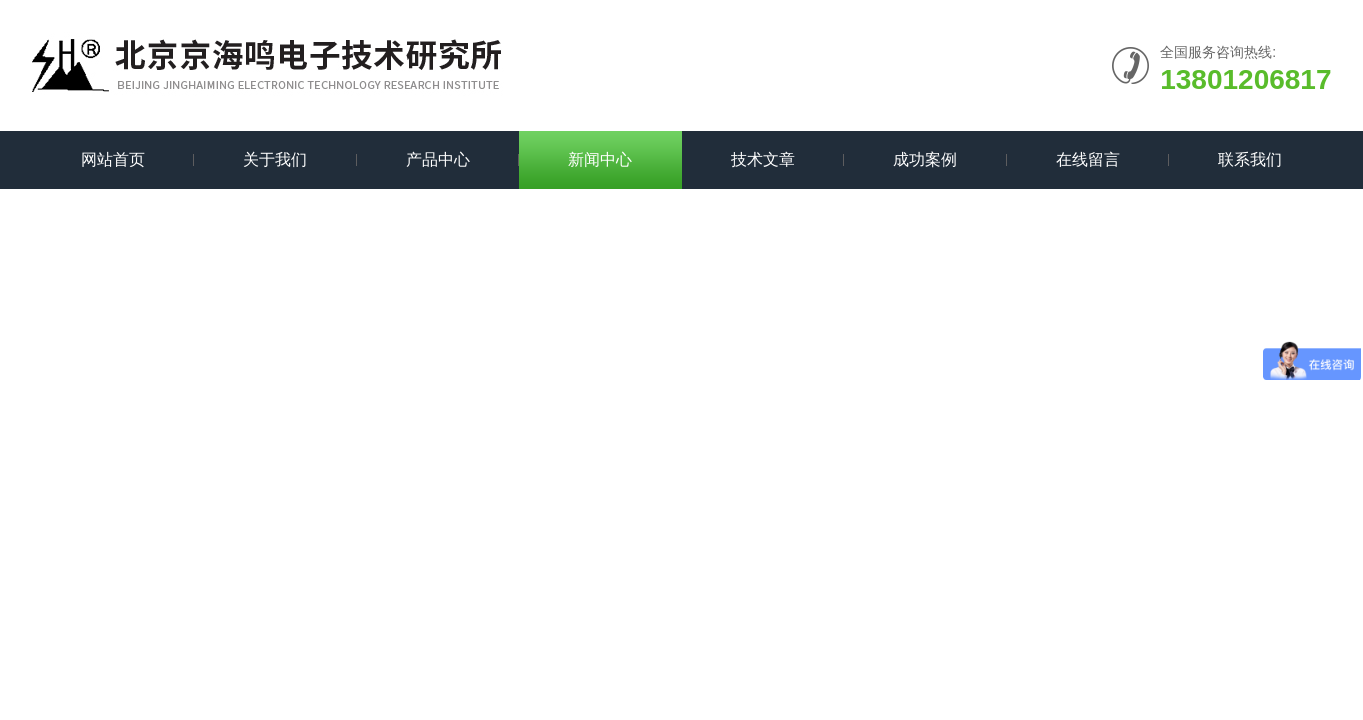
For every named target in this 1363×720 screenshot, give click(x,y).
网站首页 (113, 159)
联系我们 (1250, 159)
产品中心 (438, 159)
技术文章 (763, 159)
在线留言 (1088, 159)
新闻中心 (600, 159)
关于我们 (275, 159)
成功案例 (925, 159)
